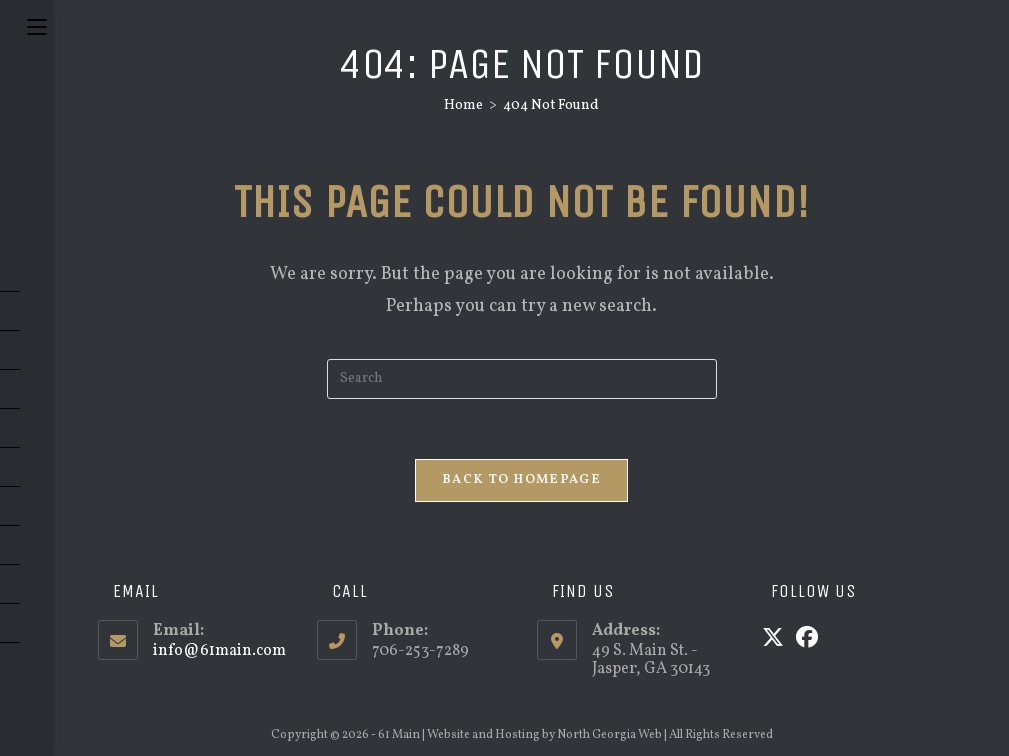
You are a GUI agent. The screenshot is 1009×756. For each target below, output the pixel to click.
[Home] (463, 105)
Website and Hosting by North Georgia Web (544, 735)
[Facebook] (807, 640)
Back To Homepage (521, 480)
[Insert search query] (522, 379)
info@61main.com (219, 651)
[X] (773, 640)
